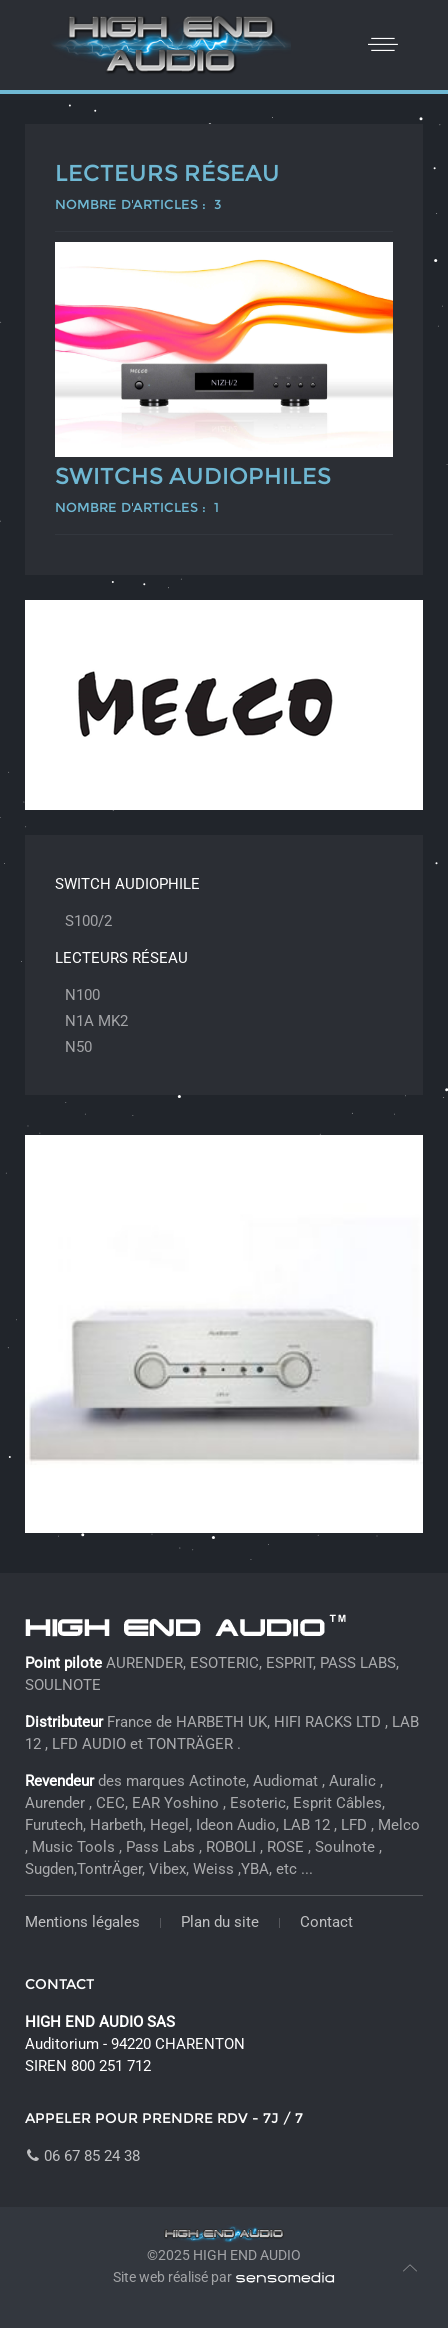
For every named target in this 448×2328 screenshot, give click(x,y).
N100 (82, 995)
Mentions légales (82, 1922)
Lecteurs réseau (167, 173)
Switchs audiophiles (193, 476)
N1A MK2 (96, 1021)
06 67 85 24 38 (82, 2156)
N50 (78, 1047)
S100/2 (88, 921)
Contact (326, 1922)
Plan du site (220, 1922)
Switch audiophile (127, 884)
